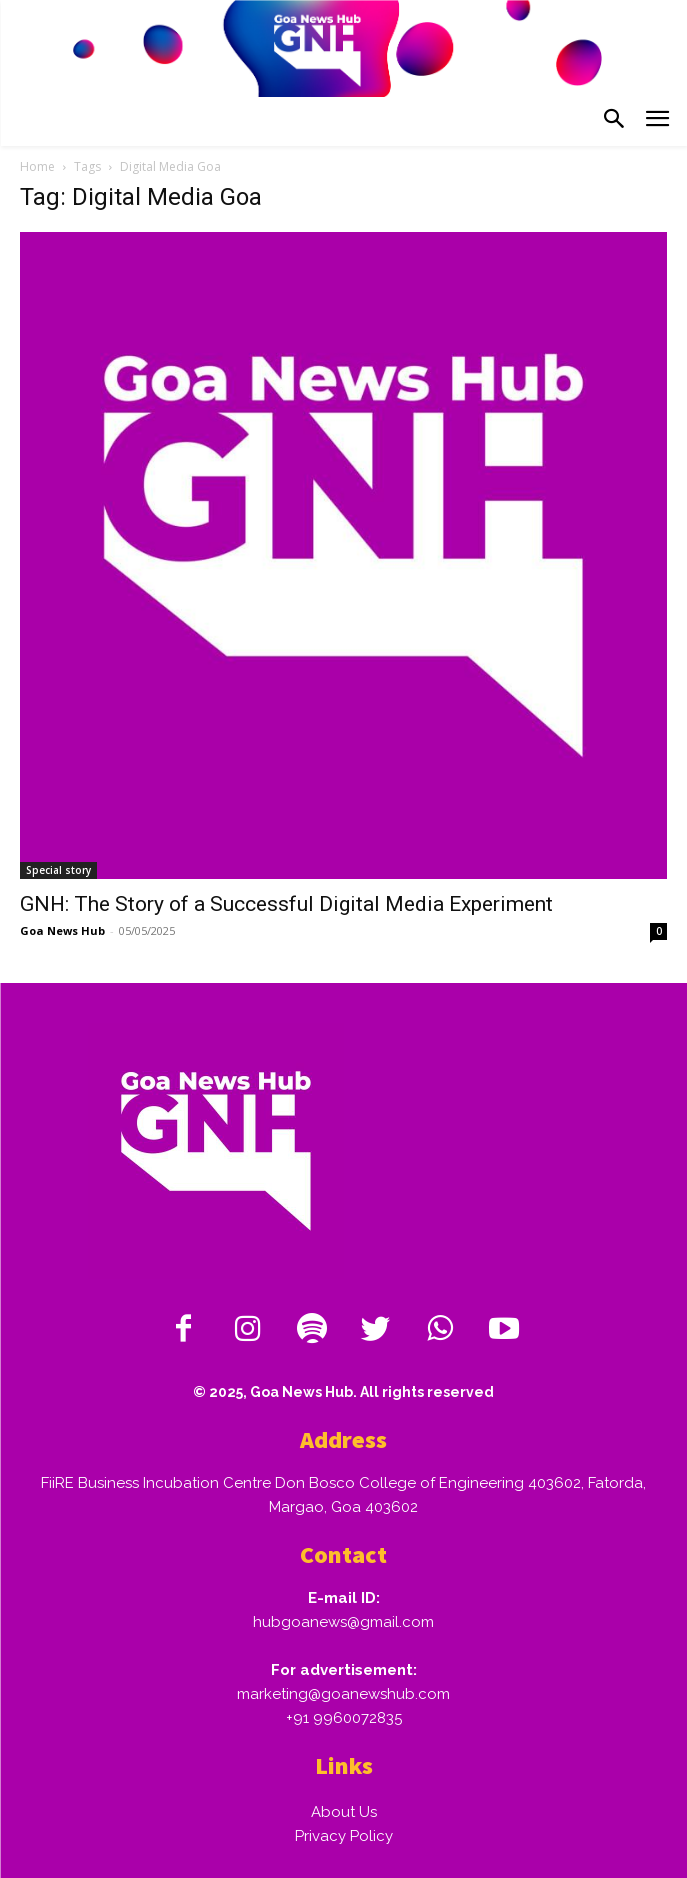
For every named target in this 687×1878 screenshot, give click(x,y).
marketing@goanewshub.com (343, 1694)
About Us (344, 1812)
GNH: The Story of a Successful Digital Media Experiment (286, 904)
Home (37, 166)
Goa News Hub (62, 930)
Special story (58, 870)
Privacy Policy (344, 1836)
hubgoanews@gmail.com (343, 1622)
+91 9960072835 (344, 1718)
